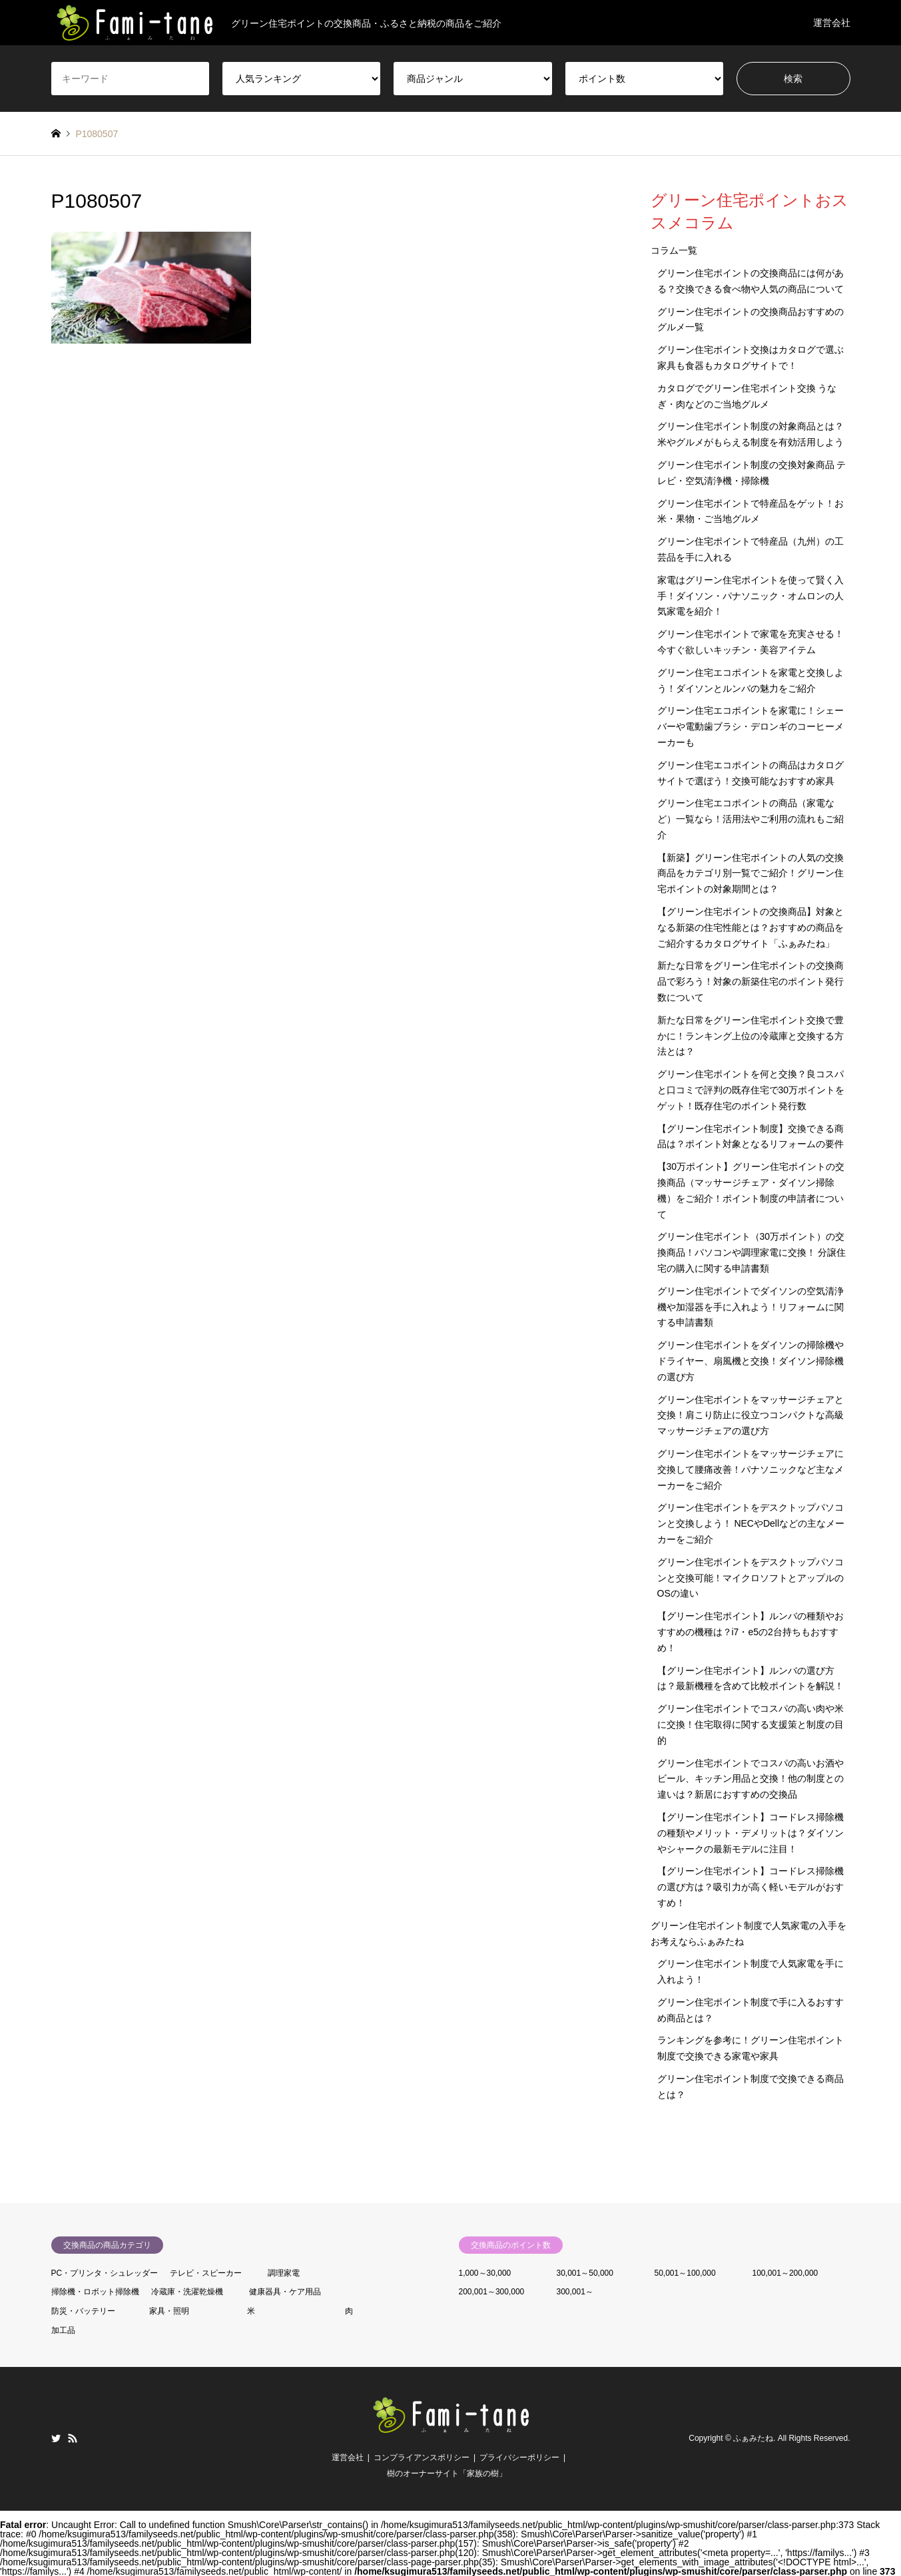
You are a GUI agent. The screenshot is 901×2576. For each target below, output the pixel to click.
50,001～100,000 (685, 2273)
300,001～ (575, 2291)
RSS (72, 2438)
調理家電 (284, 2273)
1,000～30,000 (485, 2273)
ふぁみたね (753, 2438)
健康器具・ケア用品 (285, 2291)
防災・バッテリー (83, 2311)
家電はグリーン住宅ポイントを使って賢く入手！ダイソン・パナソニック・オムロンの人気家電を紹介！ (750, 596)
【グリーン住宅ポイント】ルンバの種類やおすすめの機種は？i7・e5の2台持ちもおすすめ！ (750, 1632)
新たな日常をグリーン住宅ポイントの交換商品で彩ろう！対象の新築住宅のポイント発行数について (750, 981)
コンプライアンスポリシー (421, 2457)
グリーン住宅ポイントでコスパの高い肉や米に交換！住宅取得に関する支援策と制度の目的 (750, 1724)
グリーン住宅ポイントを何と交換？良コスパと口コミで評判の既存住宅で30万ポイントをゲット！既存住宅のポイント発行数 (751, 1090)
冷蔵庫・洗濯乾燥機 (187, 2291)
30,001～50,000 (585, 2273)
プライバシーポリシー (519, 2457)
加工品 (63, 2330)
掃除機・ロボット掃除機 (95, 2291)
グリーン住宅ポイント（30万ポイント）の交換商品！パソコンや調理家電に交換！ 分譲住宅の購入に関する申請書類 (751, 1252)
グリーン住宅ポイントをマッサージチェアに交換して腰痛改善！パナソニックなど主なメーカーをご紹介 (750, 1469)
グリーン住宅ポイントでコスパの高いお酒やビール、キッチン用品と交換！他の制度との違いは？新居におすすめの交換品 (750, 1779)
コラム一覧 (674, 250)
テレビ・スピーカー (206, 2273)
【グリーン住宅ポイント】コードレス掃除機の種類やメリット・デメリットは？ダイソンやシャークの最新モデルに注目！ (750, 1833)
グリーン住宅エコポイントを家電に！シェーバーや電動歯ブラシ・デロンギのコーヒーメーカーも (750, 726)
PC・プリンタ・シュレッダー (104, 2273)
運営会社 (831, 22)
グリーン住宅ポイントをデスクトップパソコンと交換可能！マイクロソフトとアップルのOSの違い (750, 1578)
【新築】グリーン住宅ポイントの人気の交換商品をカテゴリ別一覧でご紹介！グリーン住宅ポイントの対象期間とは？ (750, 873)
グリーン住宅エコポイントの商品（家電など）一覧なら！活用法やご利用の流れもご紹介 (750, 819)
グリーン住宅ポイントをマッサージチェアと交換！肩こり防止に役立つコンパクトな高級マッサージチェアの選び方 (750, 1415)
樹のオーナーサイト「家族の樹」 (447, 2473)
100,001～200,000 (785, 2273)
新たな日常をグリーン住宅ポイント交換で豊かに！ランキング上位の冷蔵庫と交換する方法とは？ (750, 1036)
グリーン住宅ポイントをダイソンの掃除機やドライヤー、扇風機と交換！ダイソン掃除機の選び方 (750, 1361)
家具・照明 (169, 2311)
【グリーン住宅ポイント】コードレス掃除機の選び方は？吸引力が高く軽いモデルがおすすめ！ (750, 1887)
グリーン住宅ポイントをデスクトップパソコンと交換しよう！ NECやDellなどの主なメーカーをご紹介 (751, 1523)
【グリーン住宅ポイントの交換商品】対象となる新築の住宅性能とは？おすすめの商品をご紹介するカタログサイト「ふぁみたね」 (750, 927)
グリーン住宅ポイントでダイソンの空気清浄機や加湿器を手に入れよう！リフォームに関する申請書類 (750, 1307)
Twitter (56, 2438)
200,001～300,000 (492, 2291)
